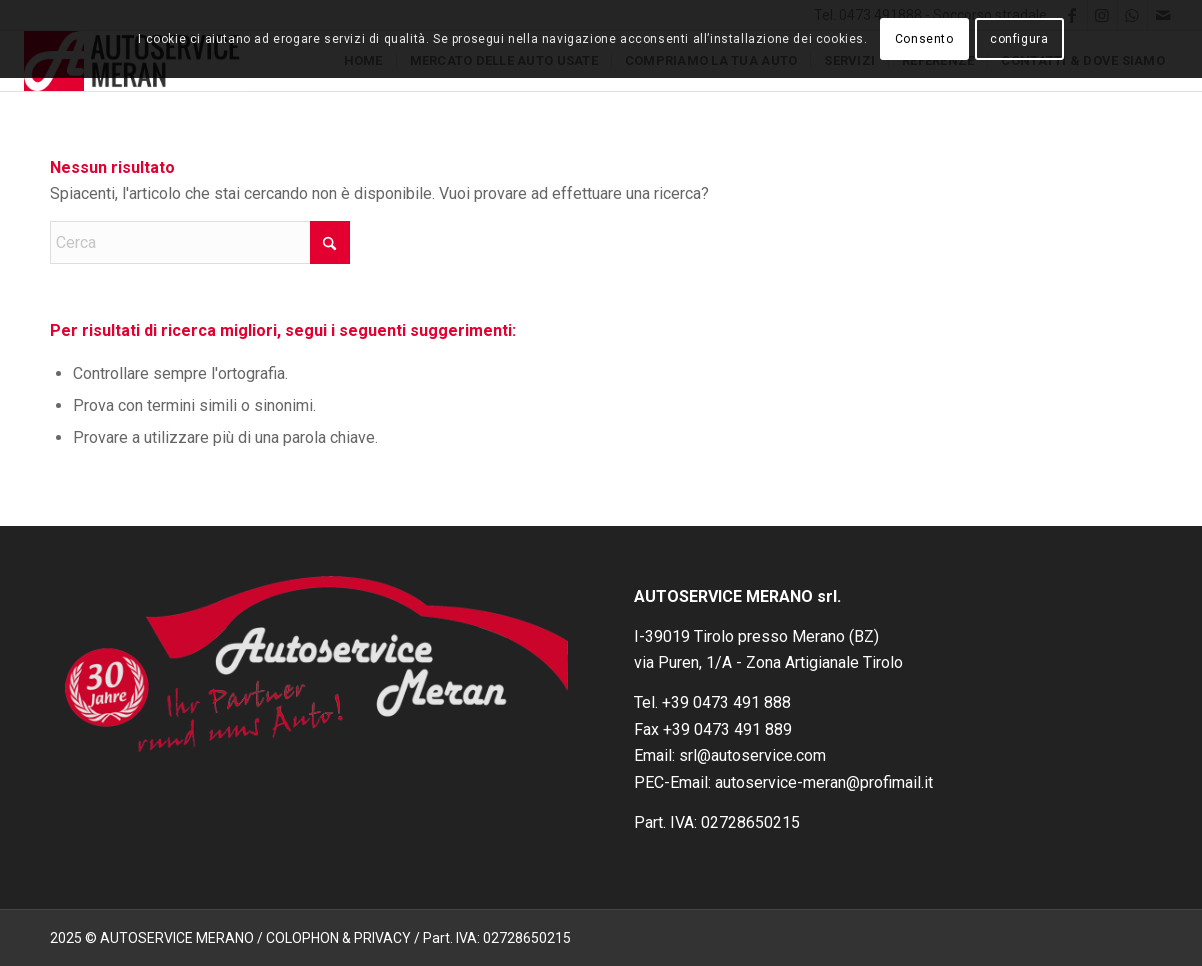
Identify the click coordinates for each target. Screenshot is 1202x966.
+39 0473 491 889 (727, 729)
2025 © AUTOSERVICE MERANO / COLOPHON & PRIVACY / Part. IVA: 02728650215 (310, 938)
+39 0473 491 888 (726, 702)
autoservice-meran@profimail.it (824, 782)
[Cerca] (200, 242)
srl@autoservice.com (752, 755)
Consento (924, 39)
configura (1019, 39)
